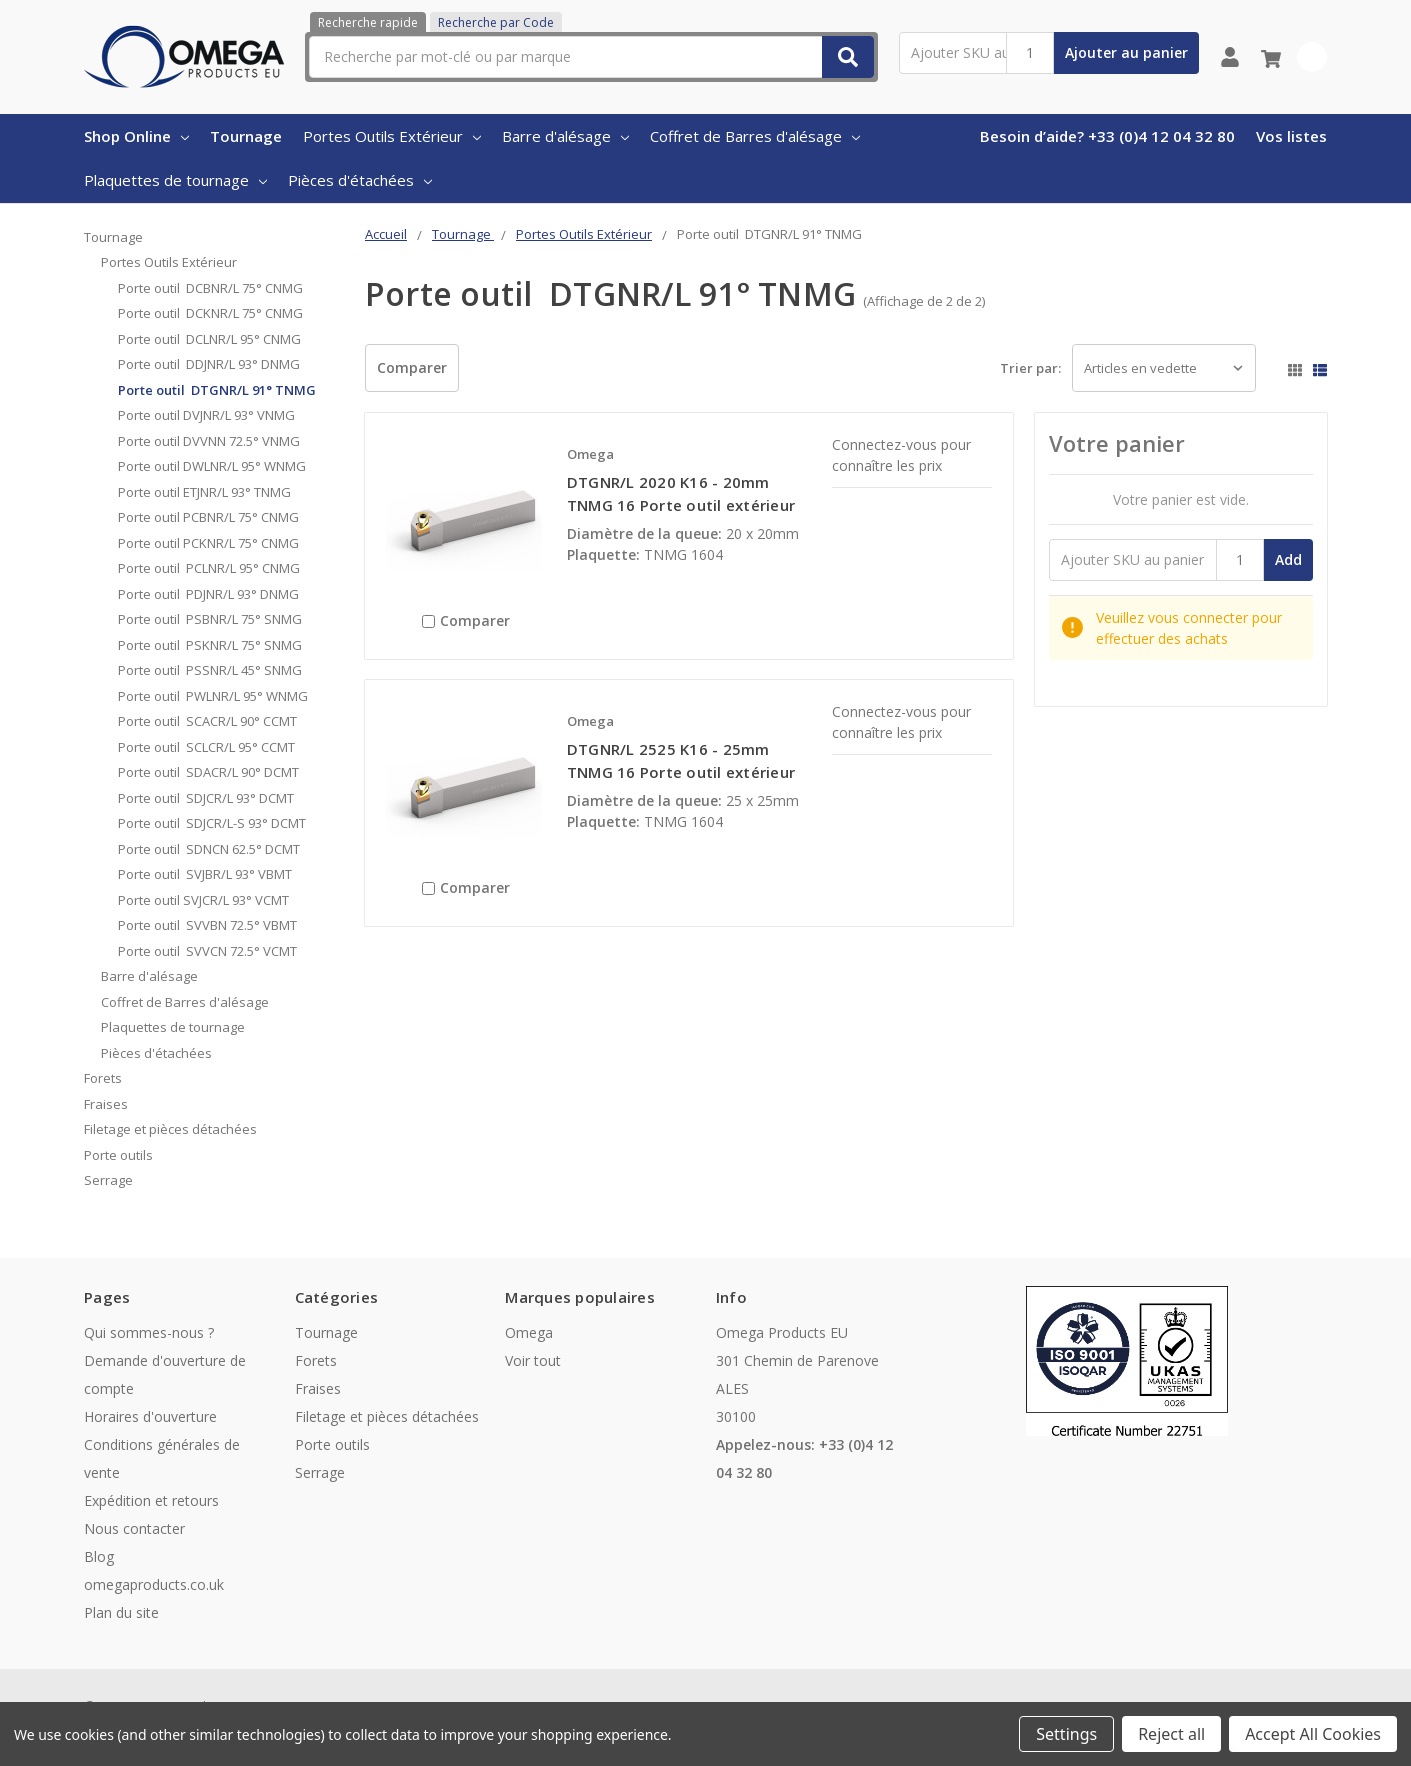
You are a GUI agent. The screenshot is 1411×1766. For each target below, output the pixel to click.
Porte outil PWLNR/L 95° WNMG (213, 696)
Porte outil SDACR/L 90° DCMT (208, 772)
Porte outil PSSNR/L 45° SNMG (210, 670)
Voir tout (533, 1360)
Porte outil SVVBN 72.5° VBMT (207, 925)
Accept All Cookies (1313, 1734)
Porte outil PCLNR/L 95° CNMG (209, 568)
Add (1288, 559)
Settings (1066, 1734)
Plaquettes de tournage (175, 180)
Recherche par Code (496, 22)
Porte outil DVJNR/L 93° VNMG (206, 415)
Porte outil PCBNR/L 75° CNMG (208, 517)
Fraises (106, 1104)
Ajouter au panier (1126, 52)
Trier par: (1030, 368)
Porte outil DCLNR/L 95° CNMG (209, 339)
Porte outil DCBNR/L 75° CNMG (210, 288)
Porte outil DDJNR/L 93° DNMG (209, 364)
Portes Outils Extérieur (392, 136)
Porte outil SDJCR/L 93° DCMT (206, 798)
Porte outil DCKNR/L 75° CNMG (210, 313)
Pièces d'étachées (360, 180)
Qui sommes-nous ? (149, 1332)
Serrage (108, 1180)
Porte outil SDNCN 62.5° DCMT (209, 849)
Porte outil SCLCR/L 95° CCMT (206, 747)
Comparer (412, 367)
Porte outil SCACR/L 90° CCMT (207, 721)
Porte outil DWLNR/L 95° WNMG (212, 466)
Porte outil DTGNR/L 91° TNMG (217, 390)
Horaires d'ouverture (150, 1416)
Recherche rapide (368, 22)
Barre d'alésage (565, 136)
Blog (99, 1556)
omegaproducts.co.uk (154, 1584)
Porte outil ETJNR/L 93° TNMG (204, 492)
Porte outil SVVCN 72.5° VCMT (207, 951)
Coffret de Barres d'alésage (755, 136)
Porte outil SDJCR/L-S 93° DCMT (212, 823)
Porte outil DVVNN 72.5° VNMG (209, 441)
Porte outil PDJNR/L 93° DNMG (208, 594)
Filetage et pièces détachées (170, 1129)
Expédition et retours (151, 1500)
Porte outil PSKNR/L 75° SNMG (210, 645)
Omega (529, 1332)
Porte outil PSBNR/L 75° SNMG (210, 619)
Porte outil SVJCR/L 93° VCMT (203, 900)
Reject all (1171, 1734)
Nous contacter (134, 1528)
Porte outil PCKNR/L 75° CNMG (210, 543)
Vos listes (1291, 136)
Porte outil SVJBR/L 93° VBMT (205, 874)
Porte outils (118, 1155)
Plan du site (121, 1612)
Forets (103, 1078)
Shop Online (136, 136)
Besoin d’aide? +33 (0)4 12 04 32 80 (1107, 136)
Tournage (246, 136)
